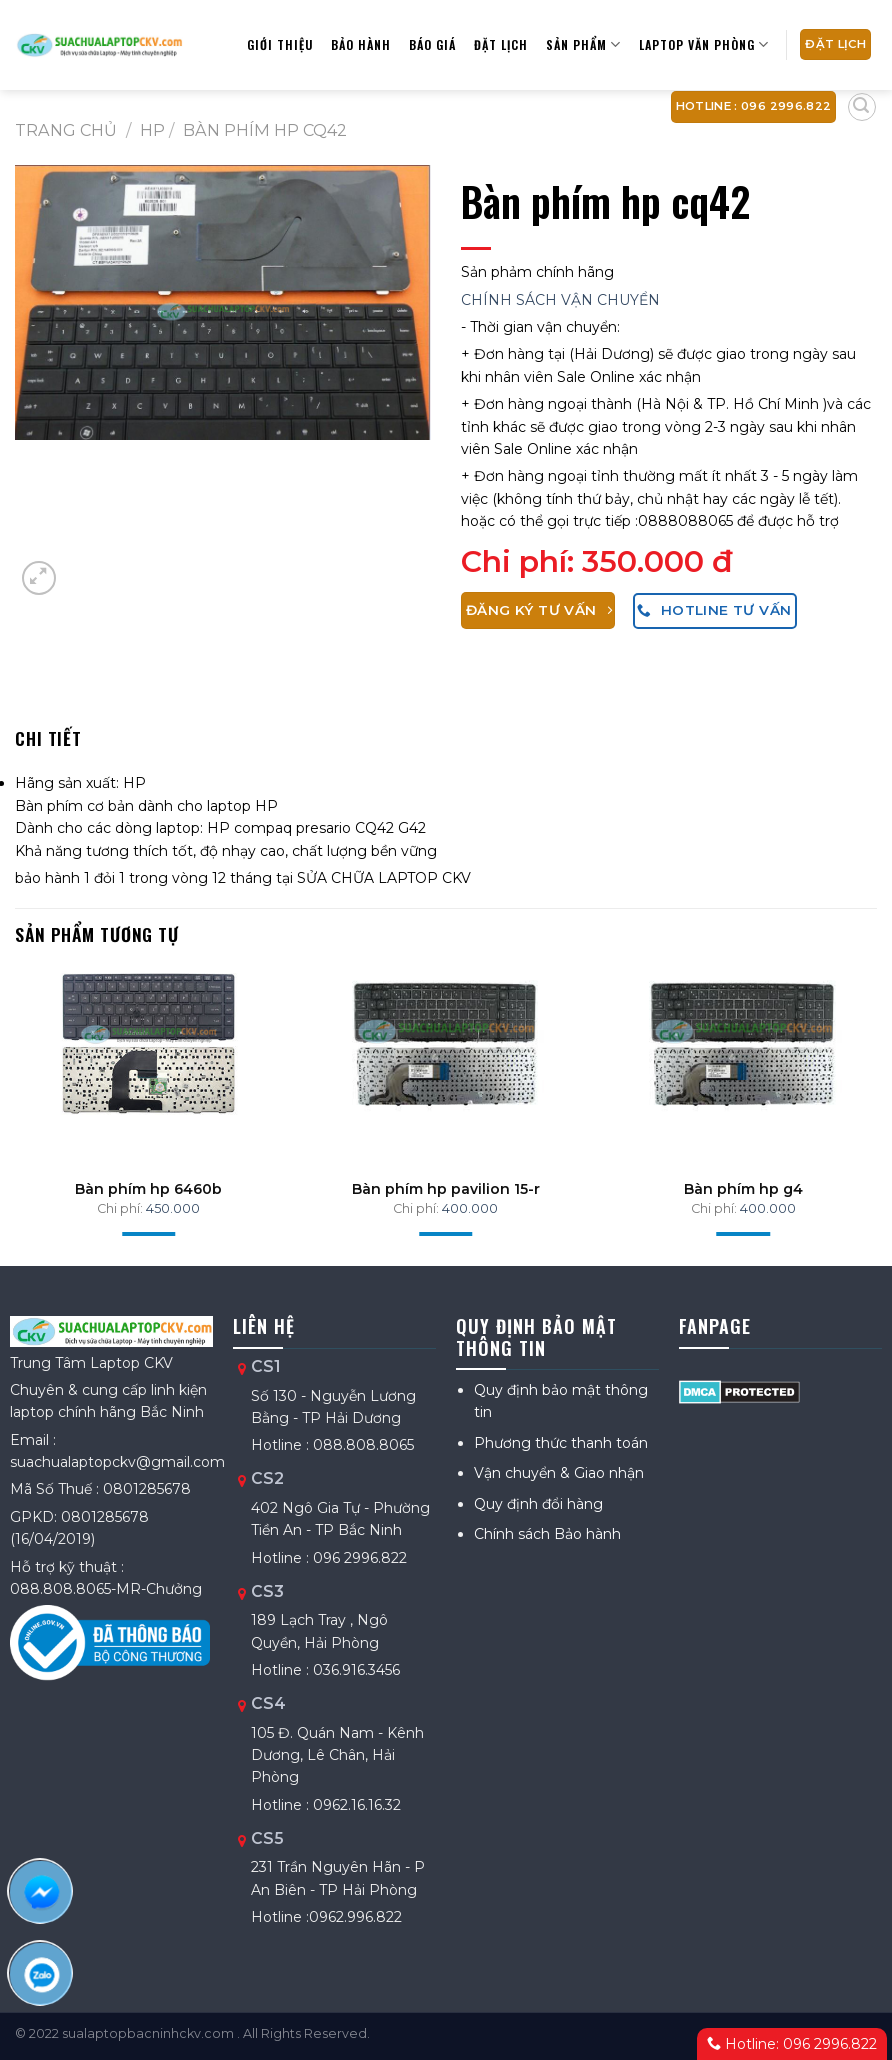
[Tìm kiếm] (862, 107)
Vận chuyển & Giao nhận (559, 1473)
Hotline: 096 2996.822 (792, 2044)
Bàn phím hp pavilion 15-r (446, 1189)
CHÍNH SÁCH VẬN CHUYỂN (560, 300)
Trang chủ (66, 130)
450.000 (173, 1208)
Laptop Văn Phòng (704, 44)
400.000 (470, 1208)
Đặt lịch (501, 44)
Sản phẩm (583, 44)
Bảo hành (361, 44)
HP (152, 130)
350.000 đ (657, 561)
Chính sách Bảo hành (547, 1534)
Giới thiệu (280, 44)
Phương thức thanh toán (561, 1443)
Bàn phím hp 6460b (148, 1189)
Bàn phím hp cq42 (265, 130)
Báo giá (432, 44)
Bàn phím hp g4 (743, 1189)
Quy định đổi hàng (538, 1504)
